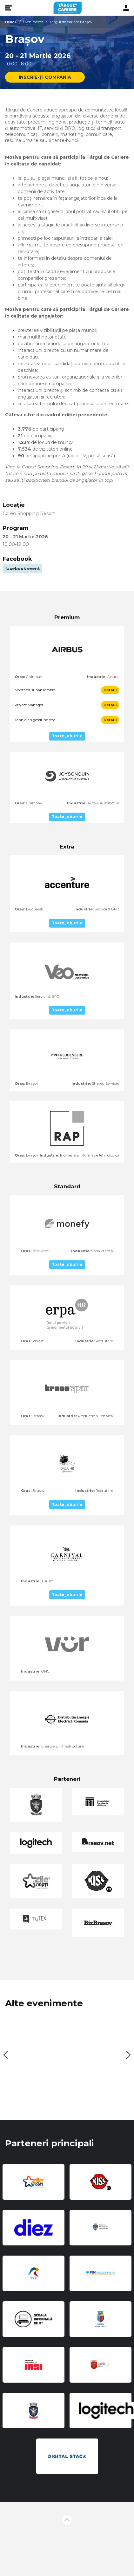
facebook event (22, 568)
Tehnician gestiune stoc (35, 720)
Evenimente (33, 22)
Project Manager (29, 705)
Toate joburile (67, 736)
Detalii (110, 690)
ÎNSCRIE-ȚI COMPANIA (45, 77)
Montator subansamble (35, 690)
